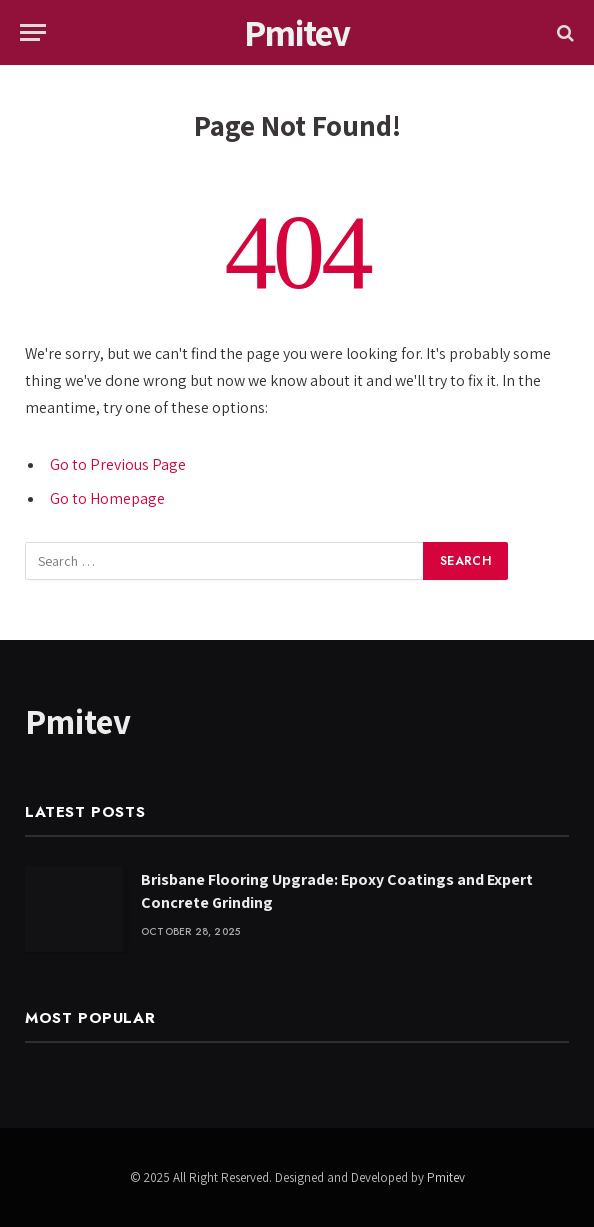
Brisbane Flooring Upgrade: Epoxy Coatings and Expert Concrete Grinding (337, 891)
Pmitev (446, 1177)
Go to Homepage (107, 498)
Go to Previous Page (118, 464)
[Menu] (33, 32)
